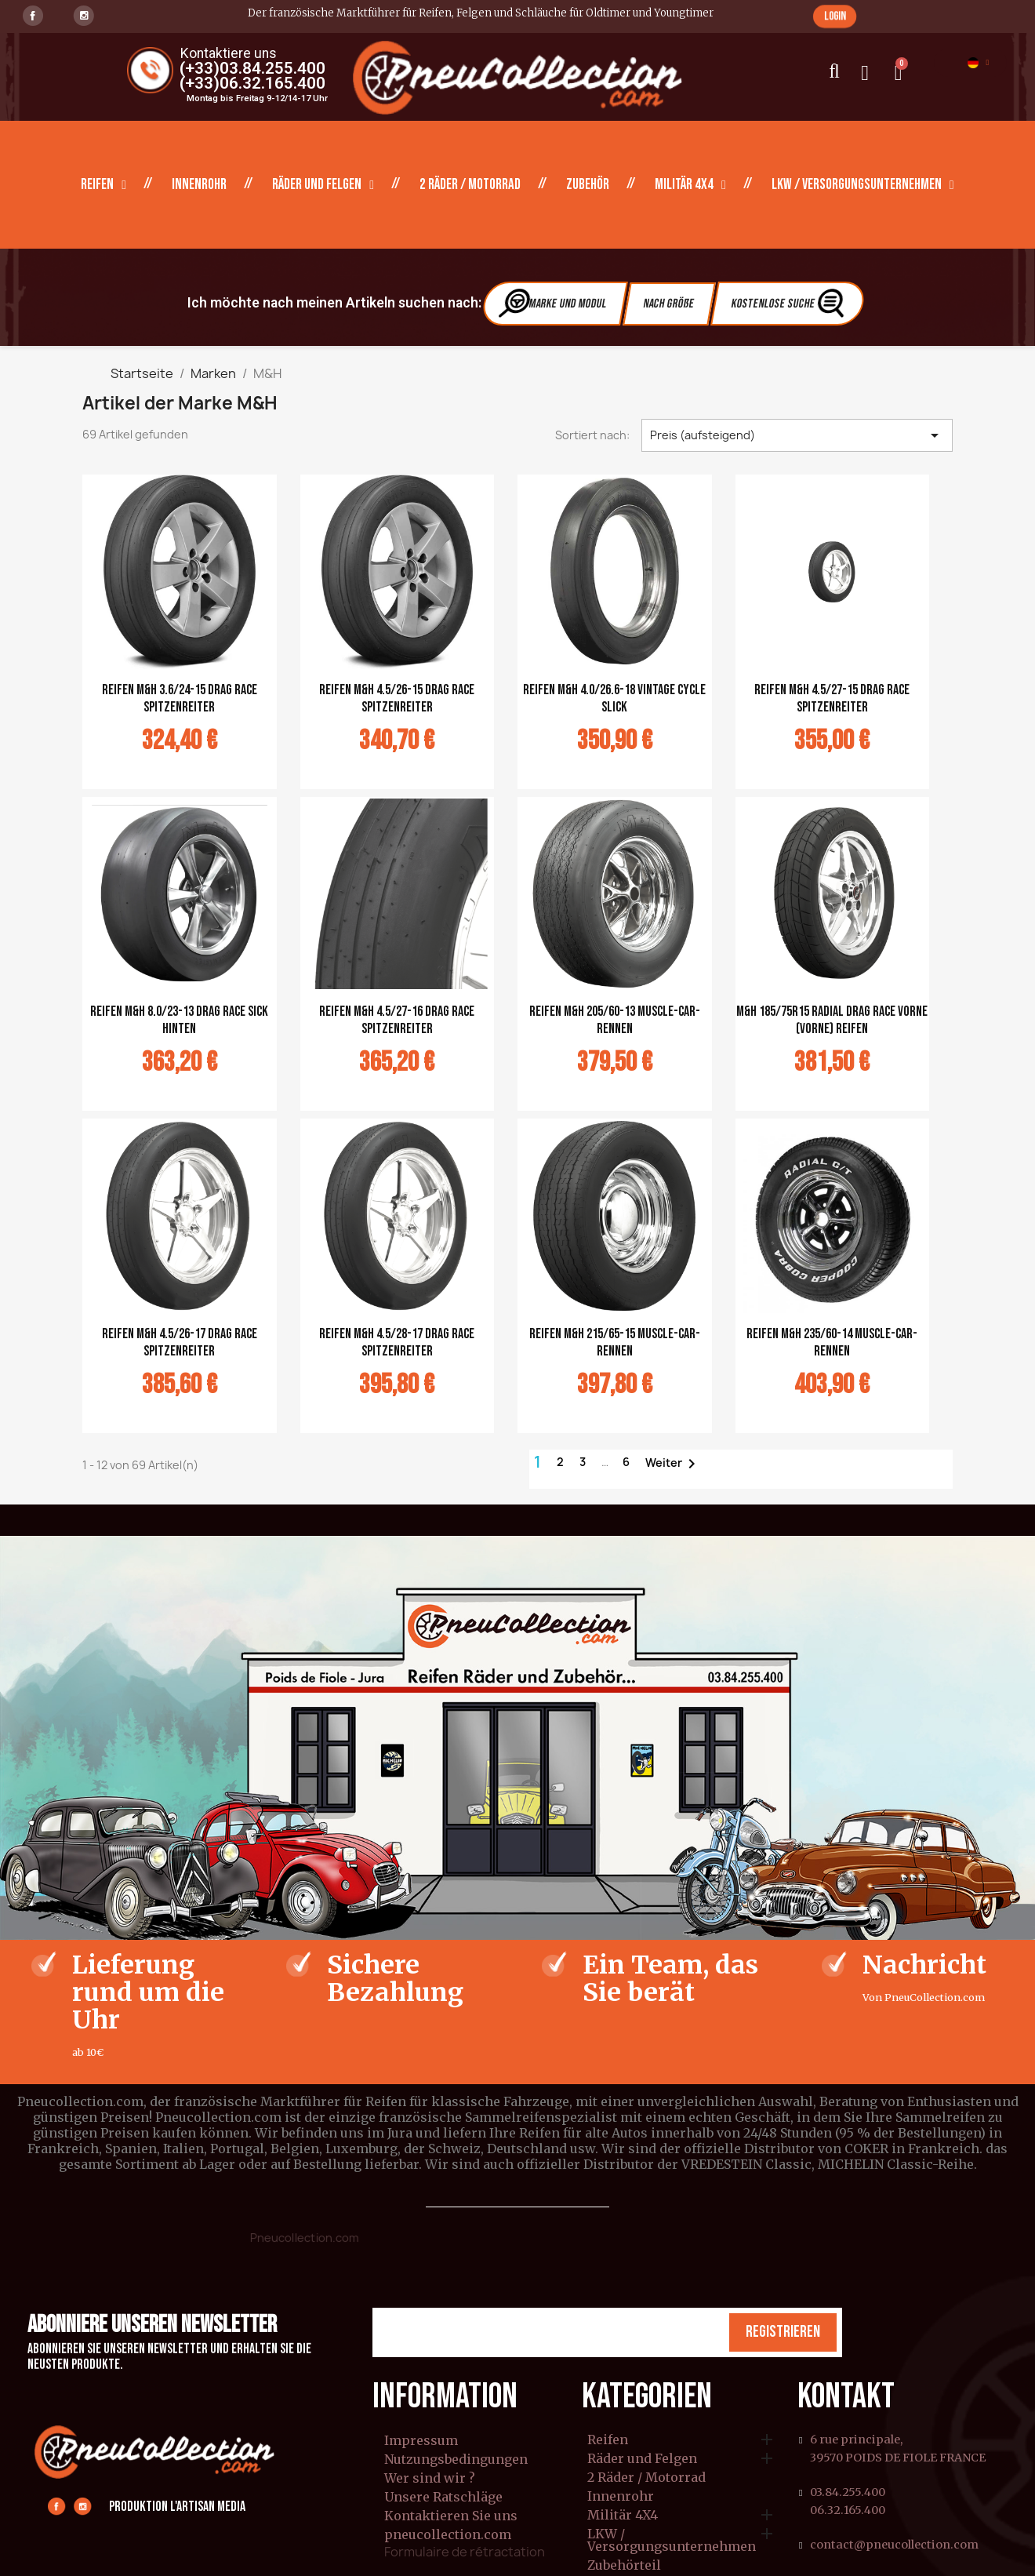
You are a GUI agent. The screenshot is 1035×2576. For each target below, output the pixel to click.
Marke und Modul (553, 303)
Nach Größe (668, 304)
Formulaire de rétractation (464, 2551)
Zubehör (587, 185)
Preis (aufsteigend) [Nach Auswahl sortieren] (797, 435)
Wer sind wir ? (429, 2478)
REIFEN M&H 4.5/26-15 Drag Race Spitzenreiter (396, 698)
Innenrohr (199, 185)
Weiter (673, 1463)
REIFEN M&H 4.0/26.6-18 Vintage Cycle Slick (614, 698)
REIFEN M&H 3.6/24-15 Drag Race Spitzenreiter (179, 698)
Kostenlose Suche (789, 303)
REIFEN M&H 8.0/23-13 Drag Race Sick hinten (179, 1020)
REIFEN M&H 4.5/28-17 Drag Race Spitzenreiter (396, 1342)
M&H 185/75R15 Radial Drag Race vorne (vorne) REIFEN (832, 1020)
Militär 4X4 (690, 185)
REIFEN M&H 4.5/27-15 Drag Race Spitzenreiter (832, 698)
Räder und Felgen (323, 185)
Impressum (421, 2440)
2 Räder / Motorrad (470, 185)
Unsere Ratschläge (443, 2497)
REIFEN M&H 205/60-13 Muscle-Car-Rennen (614, 1020)
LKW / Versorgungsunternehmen (863, 185)
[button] (834, 16)
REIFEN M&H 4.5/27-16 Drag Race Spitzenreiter (396, 1020)
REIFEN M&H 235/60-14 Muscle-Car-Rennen (831, 1342)
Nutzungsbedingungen (456, 2459)
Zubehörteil (624, 2566)
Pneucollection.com (304, 2238)
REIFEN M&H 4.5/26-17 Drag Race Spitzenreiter (179, 1342)
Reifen (103, 185)
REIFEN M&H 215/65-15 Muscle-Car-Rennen (614, 1342)
